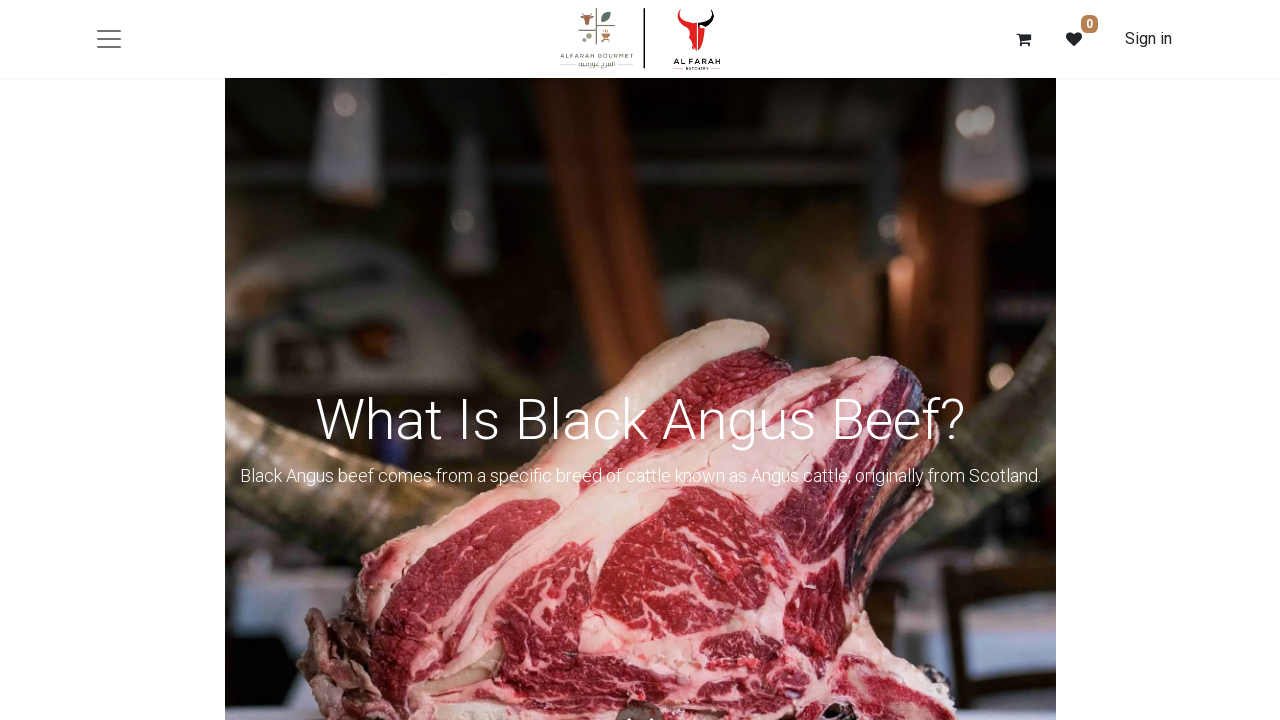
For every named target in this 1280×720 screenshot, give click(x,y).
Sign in (1148, 38)
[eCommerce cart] (1024, 39)
